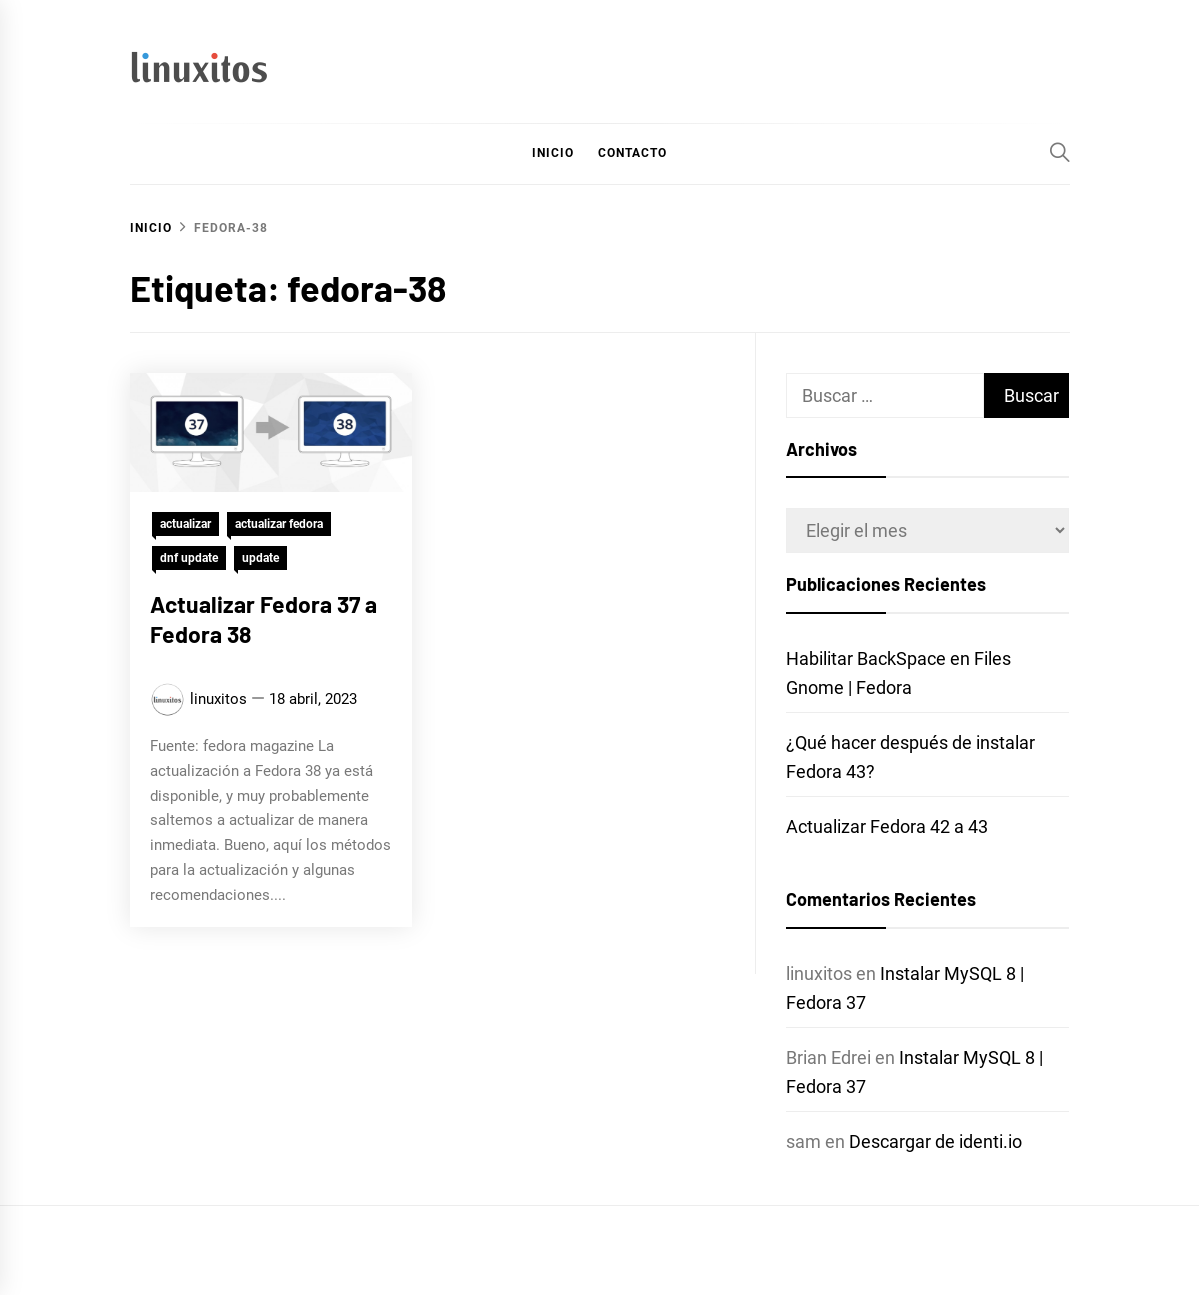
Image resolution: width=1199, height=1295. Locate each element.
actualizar (185, 524)
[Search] (1060, 152)
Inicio (553, 153)
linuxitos (218, 699)
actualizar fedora (279, 524)
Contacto (632, 153)
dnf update (189, 558)
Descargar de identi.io (935, 1141)
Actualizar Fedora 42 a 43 (887, 826)
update (260, 558)
